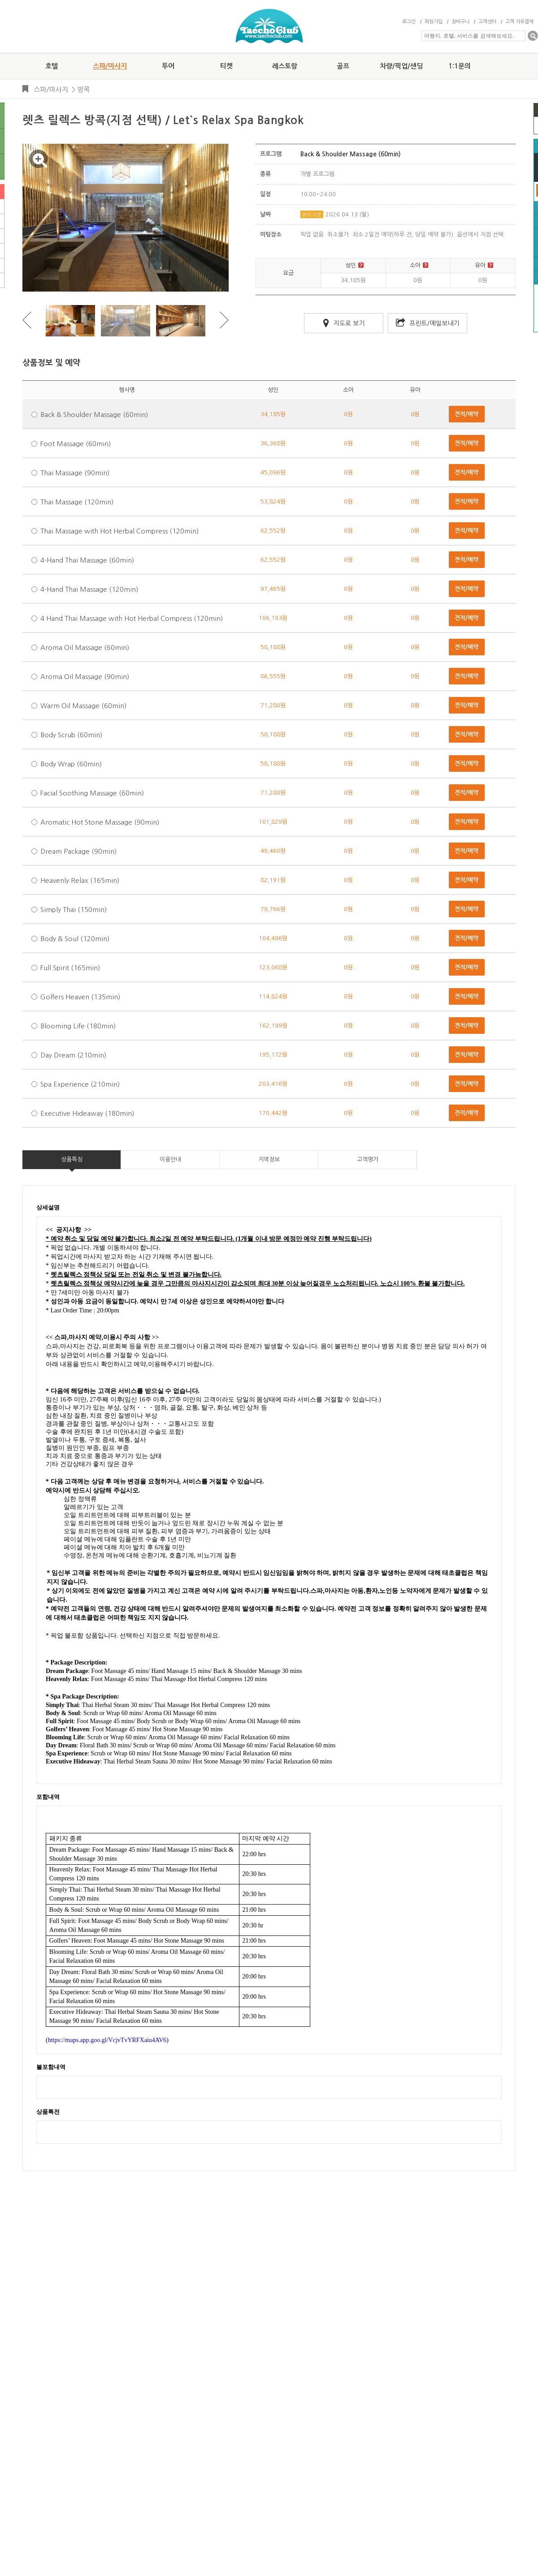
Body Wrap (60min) (71, 764)
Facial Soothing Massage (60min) (92, 793)
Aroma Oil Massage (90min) (84, 676)
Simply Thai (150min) (73, 909)
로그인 (409, 21)
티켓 (226, 66)
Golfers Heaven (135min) (80, 996)
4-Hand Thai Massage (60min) (87, 560)
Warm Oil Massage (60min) (83, 705)
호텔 (51, 66)
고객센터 (487, 21)
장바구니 (460, 21)
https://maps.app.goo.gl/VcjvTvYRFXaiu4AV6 (107, 2040)
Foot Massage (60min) (75, 443)
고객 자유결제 (519, 21)
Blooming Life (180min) (78, 1026)
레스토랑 (284, 66)
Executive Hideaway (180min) (87, 1113)
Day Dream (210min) (73, 1055)
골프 (343, 66)
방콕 (83, 89)
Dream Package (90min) (78, 851)
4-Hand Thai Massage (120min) (89, 589)
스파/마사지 (110, 66)
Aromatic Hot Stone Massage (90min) (99, 822)
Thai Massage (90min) (74, 472)
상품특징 (71, 1159)
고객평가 (367, 1159)
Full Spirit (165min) (70, 967)
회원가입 (434, 21)
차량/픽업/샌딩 (401, 66)
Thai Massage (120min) (76, 502)
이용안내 (170, 1159)
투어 (168, 66)
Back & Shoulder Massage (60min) (94, 414)
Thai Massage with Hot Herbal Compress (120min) (119, 531)
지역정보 (269, 1159)
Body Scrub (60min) (71, 734)
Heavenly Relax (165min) (79, 880)
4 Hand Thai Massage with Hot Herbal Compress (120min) (131, 618)
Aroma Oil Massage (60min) (84, 647)
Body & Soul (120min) (74, 938)
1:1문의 (459, 66)
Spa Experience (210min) (80, 1084)
